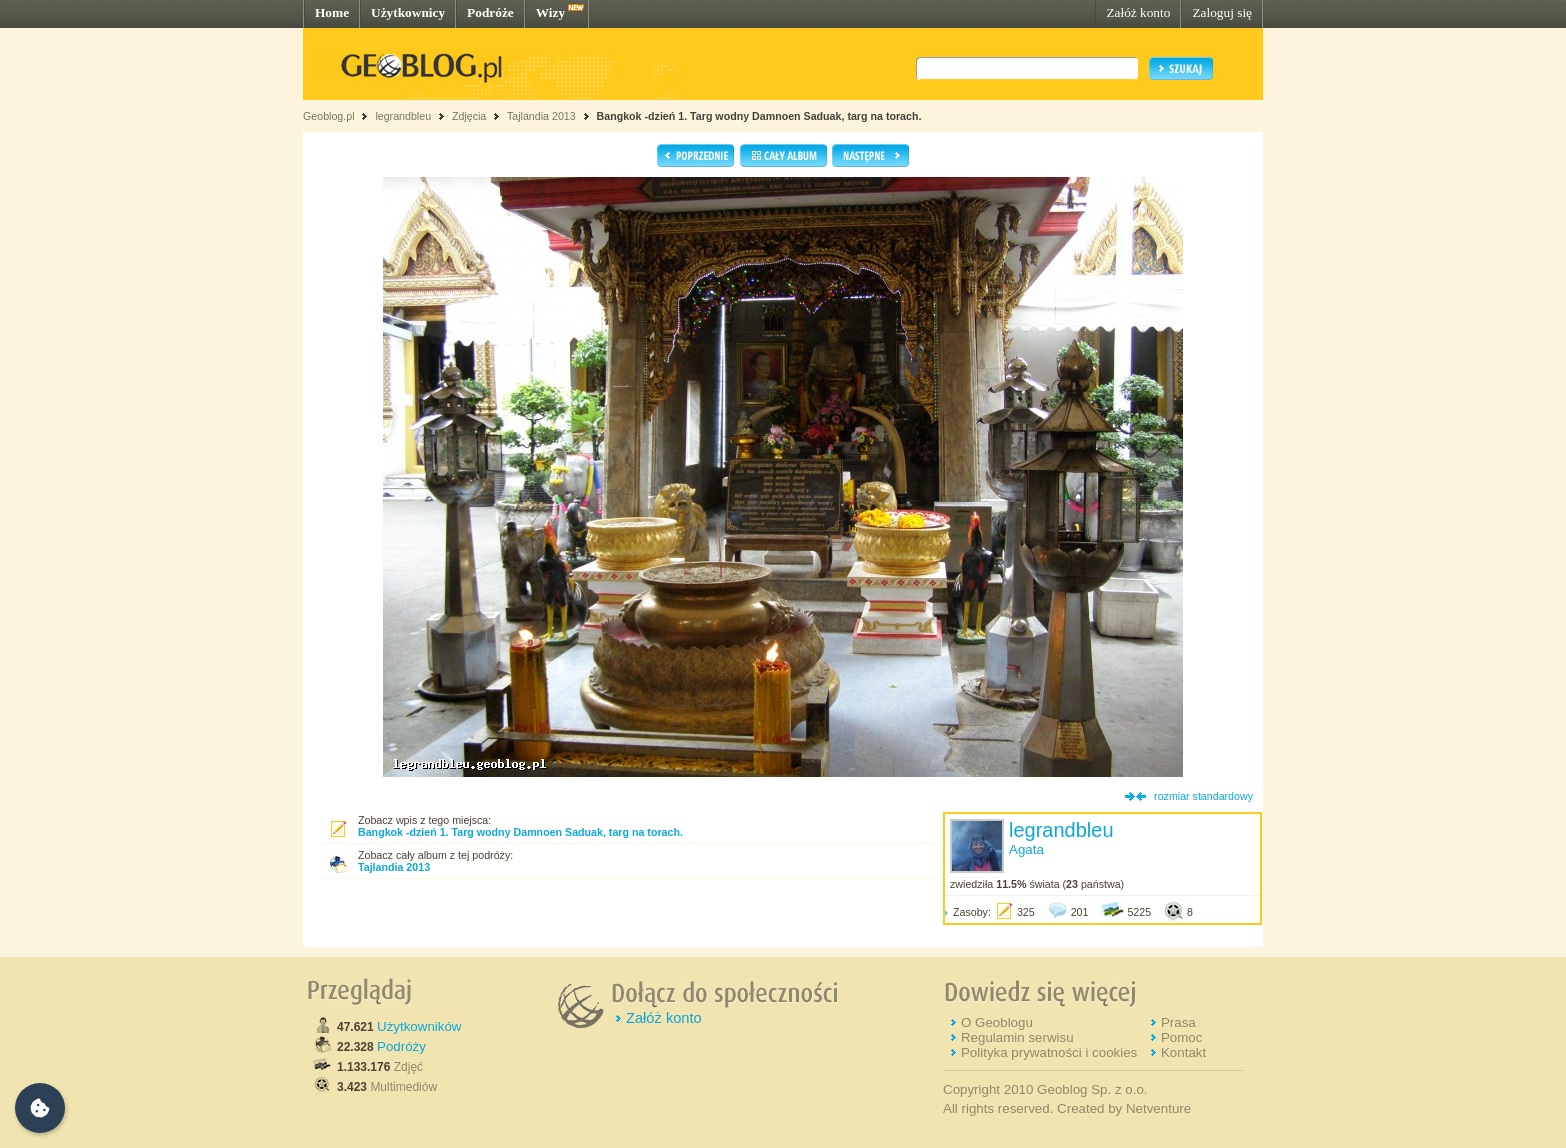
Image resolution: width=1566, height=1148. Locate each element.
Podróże (490, 12)
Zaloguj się (1222, 12)
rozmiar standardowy (1203, 796)
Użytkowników (419, 1026)
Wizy (550, 12)
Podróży (401, 1046)
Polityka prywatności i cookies (1049, 1052)
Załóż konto (1138, 12)
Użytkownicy (408, 12)
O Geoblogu (997, 1022)
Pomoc (1181, 1037)
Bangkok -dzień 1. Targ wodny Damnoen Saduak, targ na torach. (759, 116)
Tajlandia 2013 (541, 116)
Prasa (1178, 1022)
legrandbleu (403, 116)
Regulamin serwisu (1017, 1037)
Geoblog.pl (329, 116)
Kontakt (1183, 1052)
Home (332, 12)
